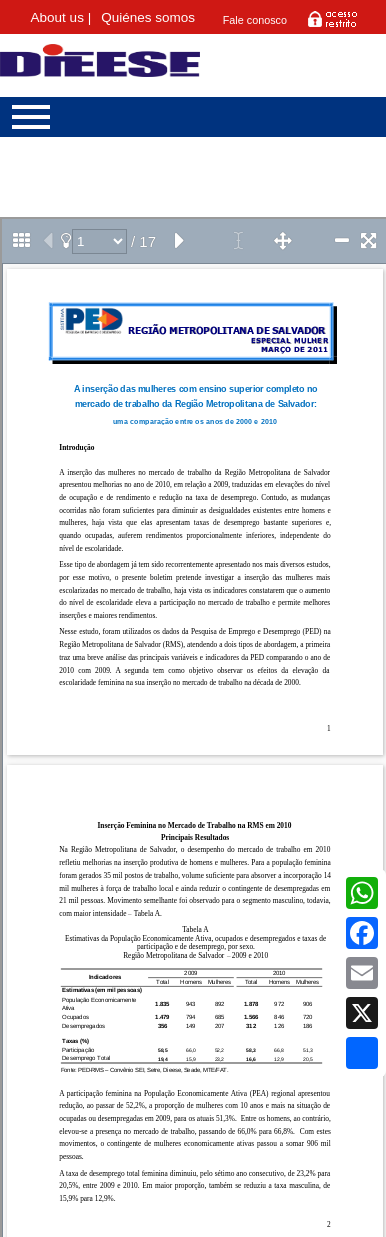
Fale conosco (255, 20)
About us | (61, 17)
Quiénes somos (148, 17)
